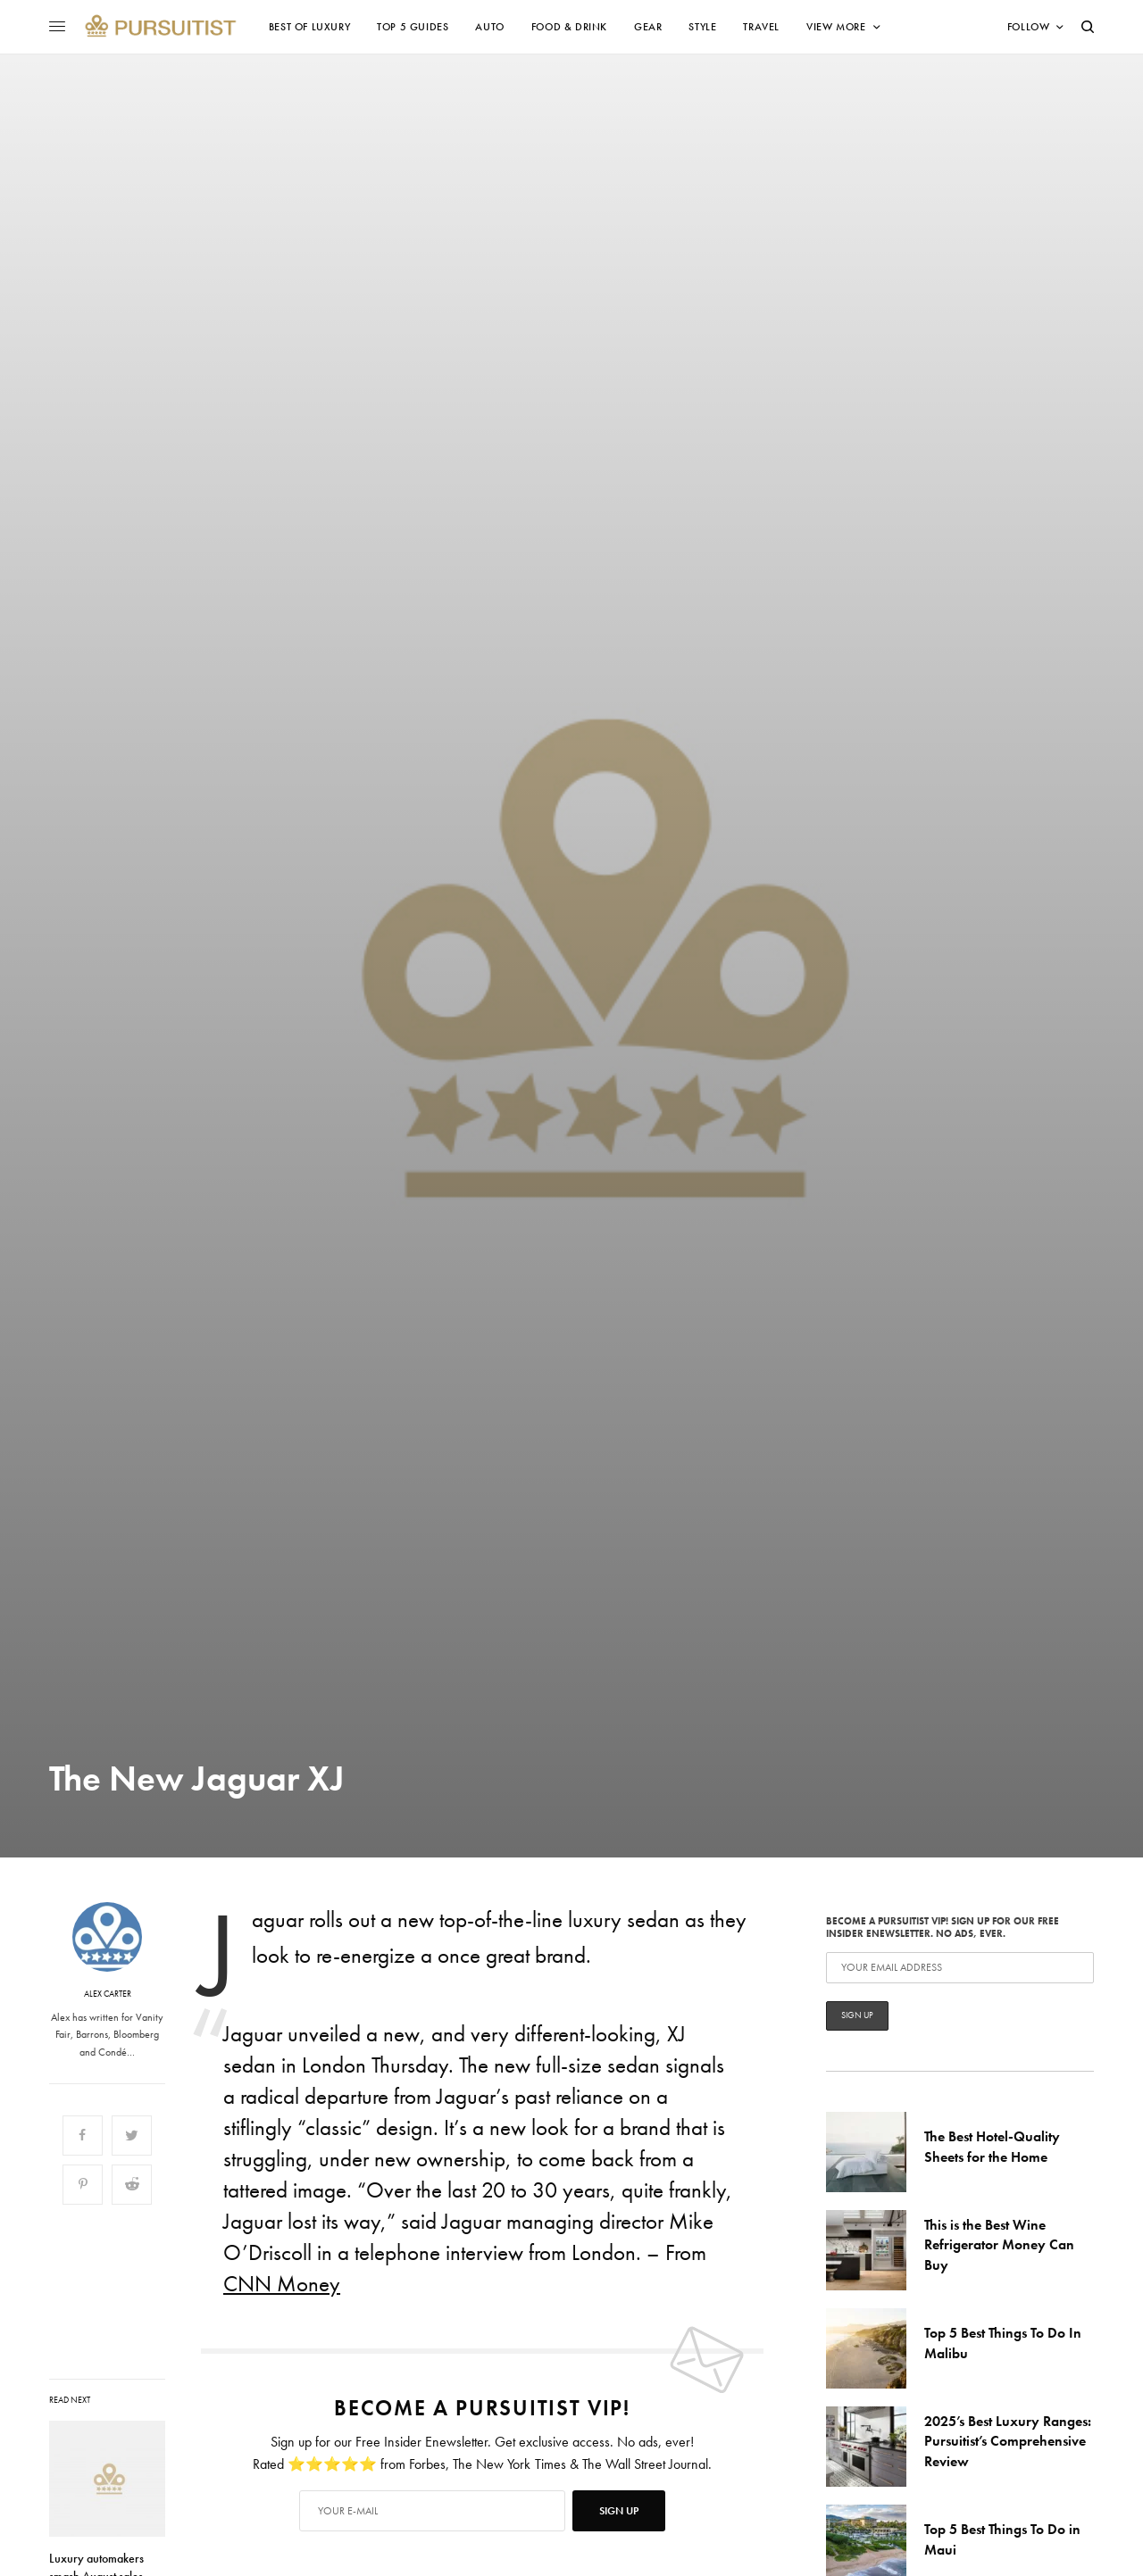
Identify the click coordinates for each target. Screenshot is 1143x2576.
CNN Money (281, 2283)
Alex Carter (107, 1994)
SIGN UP (618, 2511)
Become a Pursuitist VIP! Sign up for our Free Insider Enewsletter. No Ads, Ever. (960, 1972)
